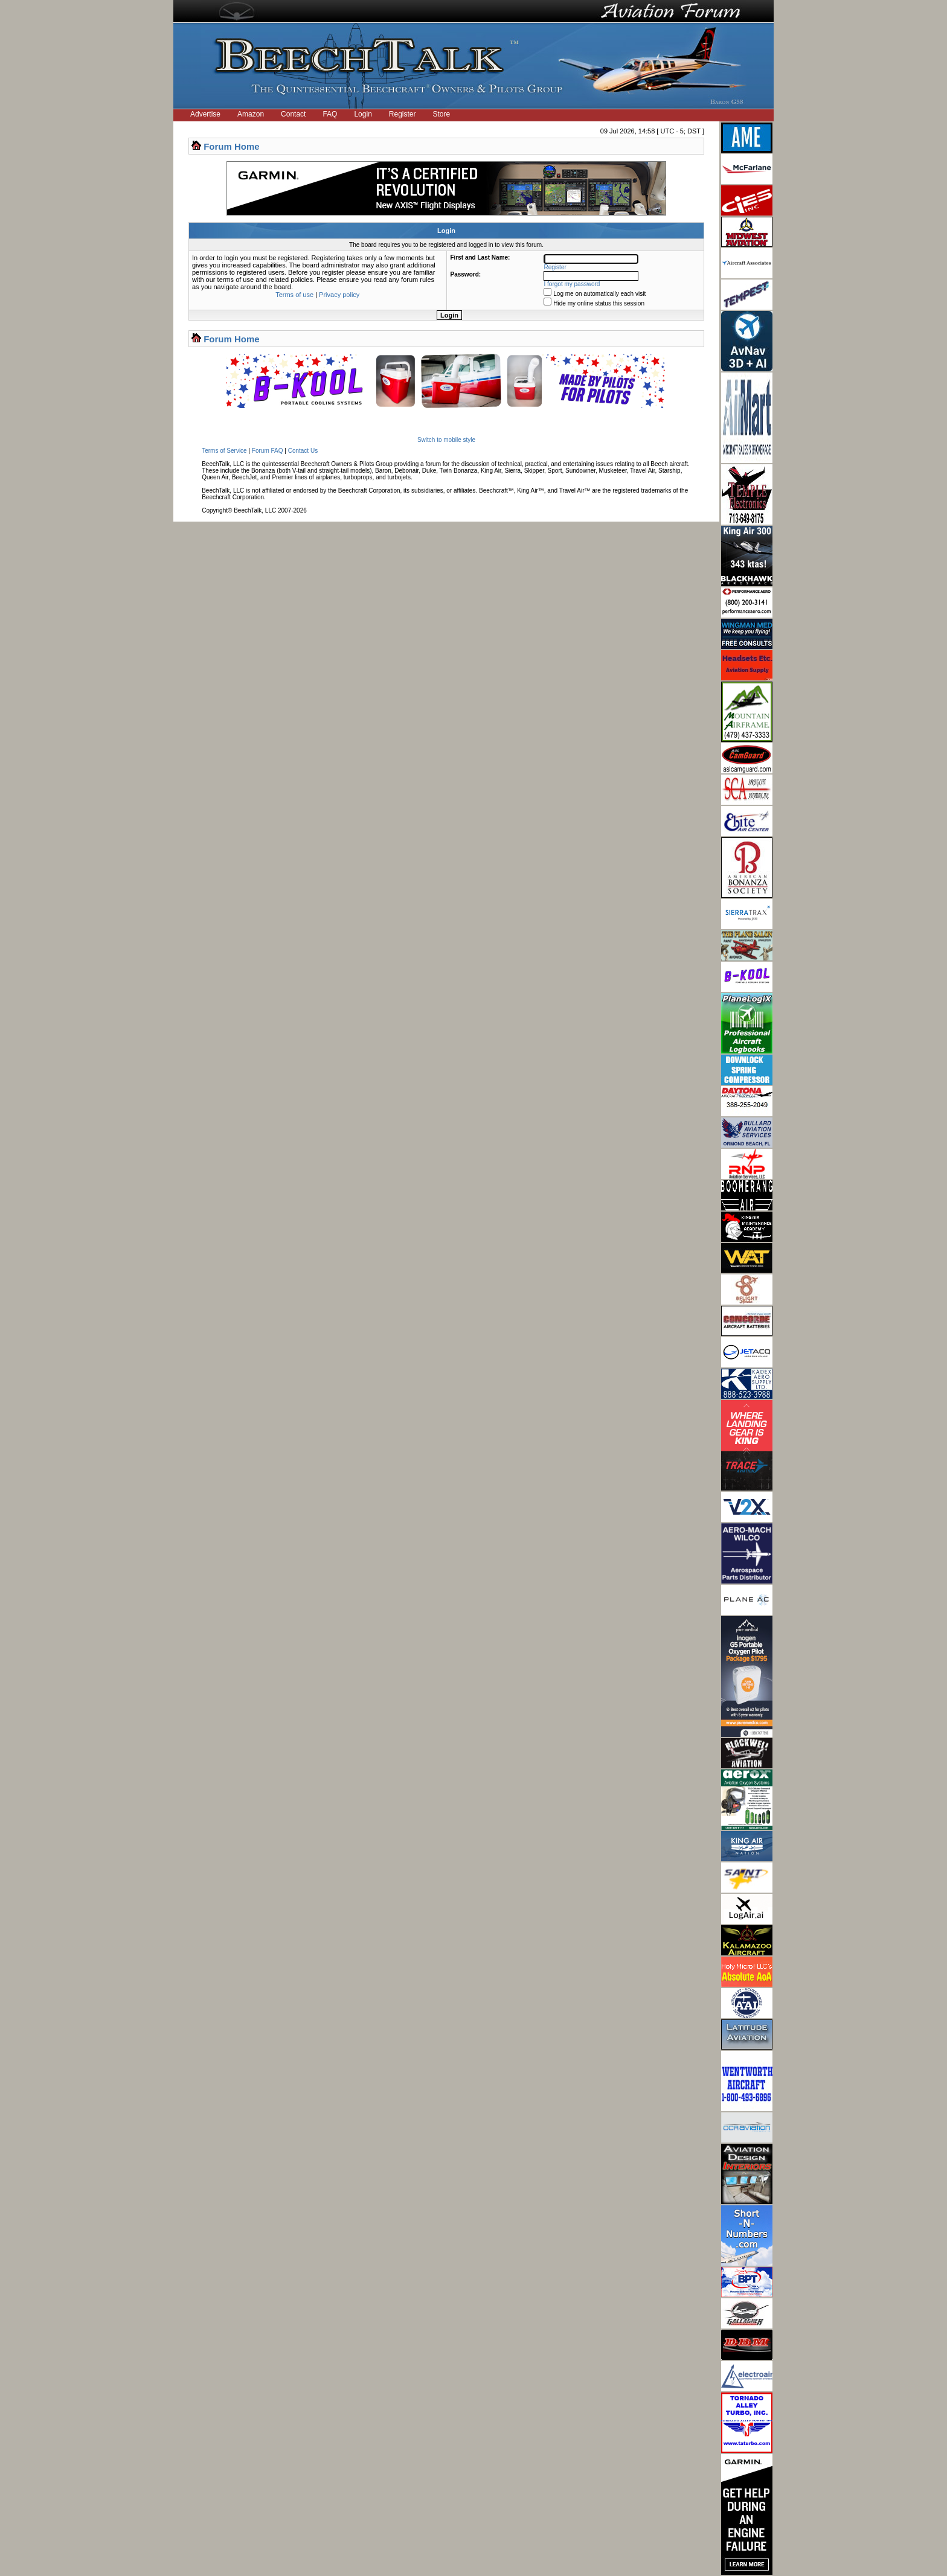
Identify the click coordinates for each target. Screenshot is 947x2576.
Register (402, 114)
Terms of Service (224, 450)
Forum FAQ (267, 450)
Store (442, 114)
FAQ (330, 114)
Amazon (250, 114)
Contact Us (303, 450)
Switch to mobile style (446, 439)
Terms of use (294, 294)
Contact (293, 114)
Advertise (205, 114)
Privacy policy (339, 294)
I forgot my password (572, 284)
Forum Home (232, 146)
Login (362, 114)
